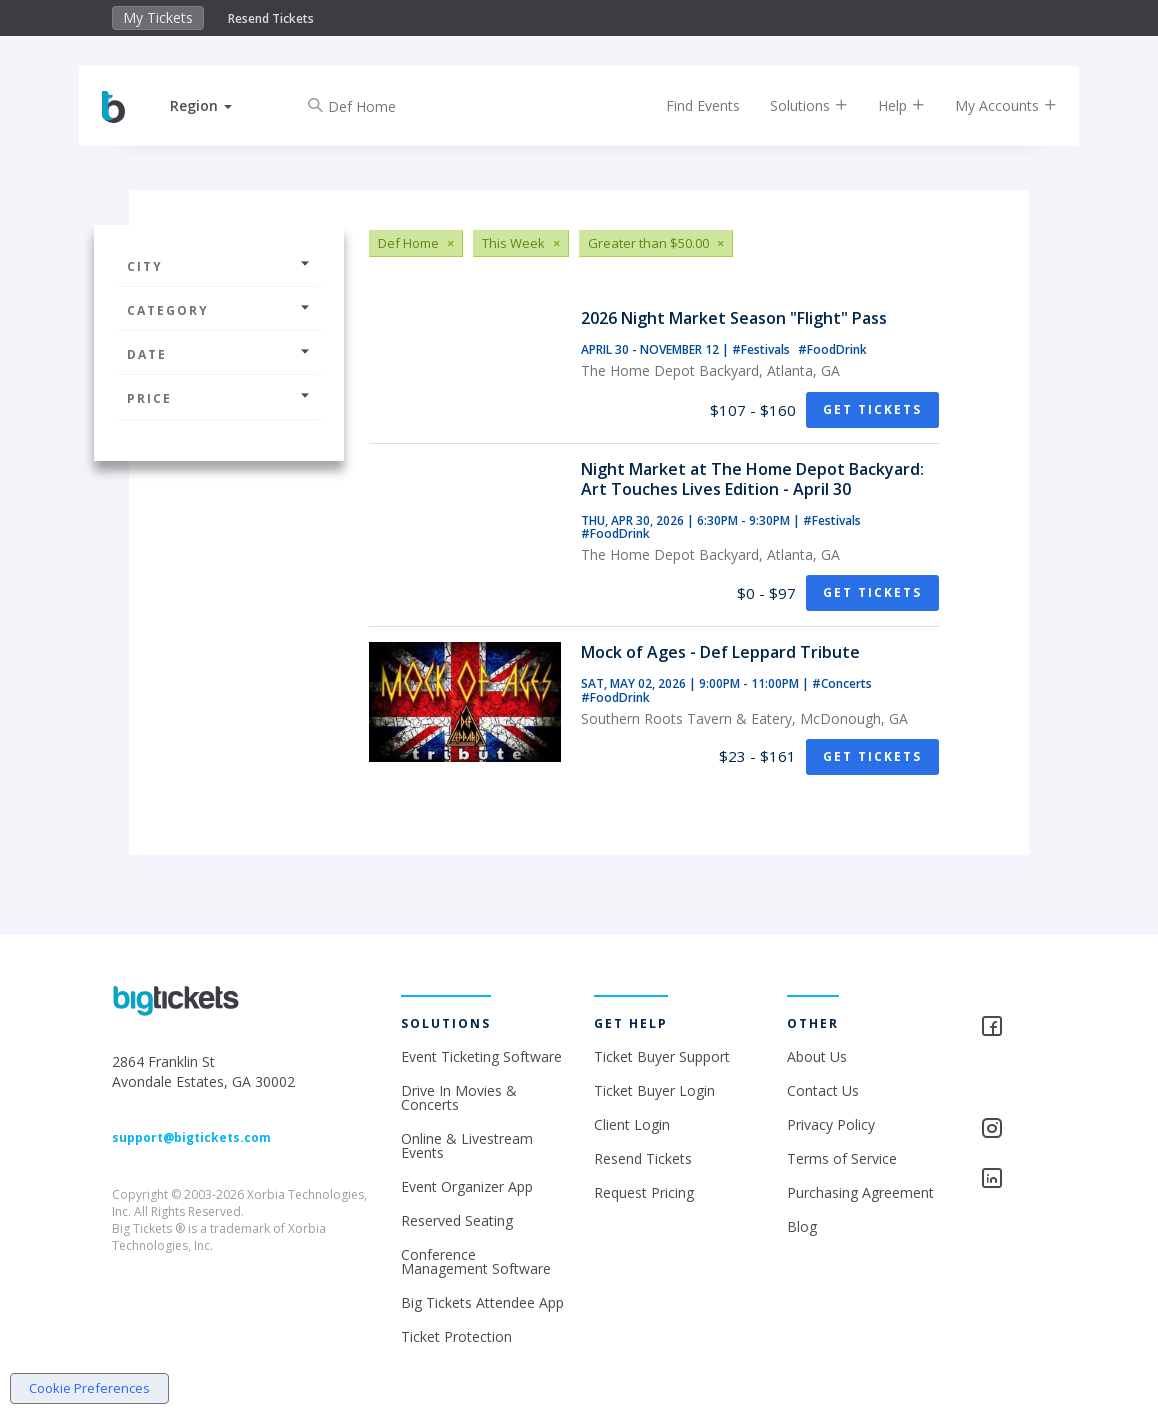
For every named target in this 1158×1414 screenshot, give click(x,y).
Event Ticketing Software (481, 1056)
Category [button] (219, 310)
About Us (817, 1056)
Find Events (686, 105)
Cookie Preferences (89, 1388)
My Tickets (158, 17)
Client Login (632, 1124)
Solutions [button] (792, 105)
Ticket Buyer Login (654, 1090)
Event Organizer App (467, 1186)
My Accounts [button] (989, 105)
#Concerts (842, 683)
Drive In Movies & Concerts (459, 1097)
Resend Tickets (271, 18)
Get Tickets (872, 409)
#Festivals (762, 349)
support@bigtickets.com (191, 1137)
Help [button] (884, 105)
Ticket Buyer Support (662, 1056)
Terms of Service (842, 1158)
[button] (218, 105)
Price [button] (219, 398)
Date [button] (219, 354)
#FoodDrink (832, 349)
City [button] (219, 266)
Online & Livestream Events (467, 1145)
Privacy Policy (831, 1124)
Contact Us (823, 1090)
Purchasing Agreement (860, 1192)
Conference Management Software (476, 1261)
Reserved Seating (457, 1220)
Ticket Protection (456, 1336)
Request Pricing (644, 1192)
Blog (802, 1226)
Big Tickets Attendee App (482, 1302)
